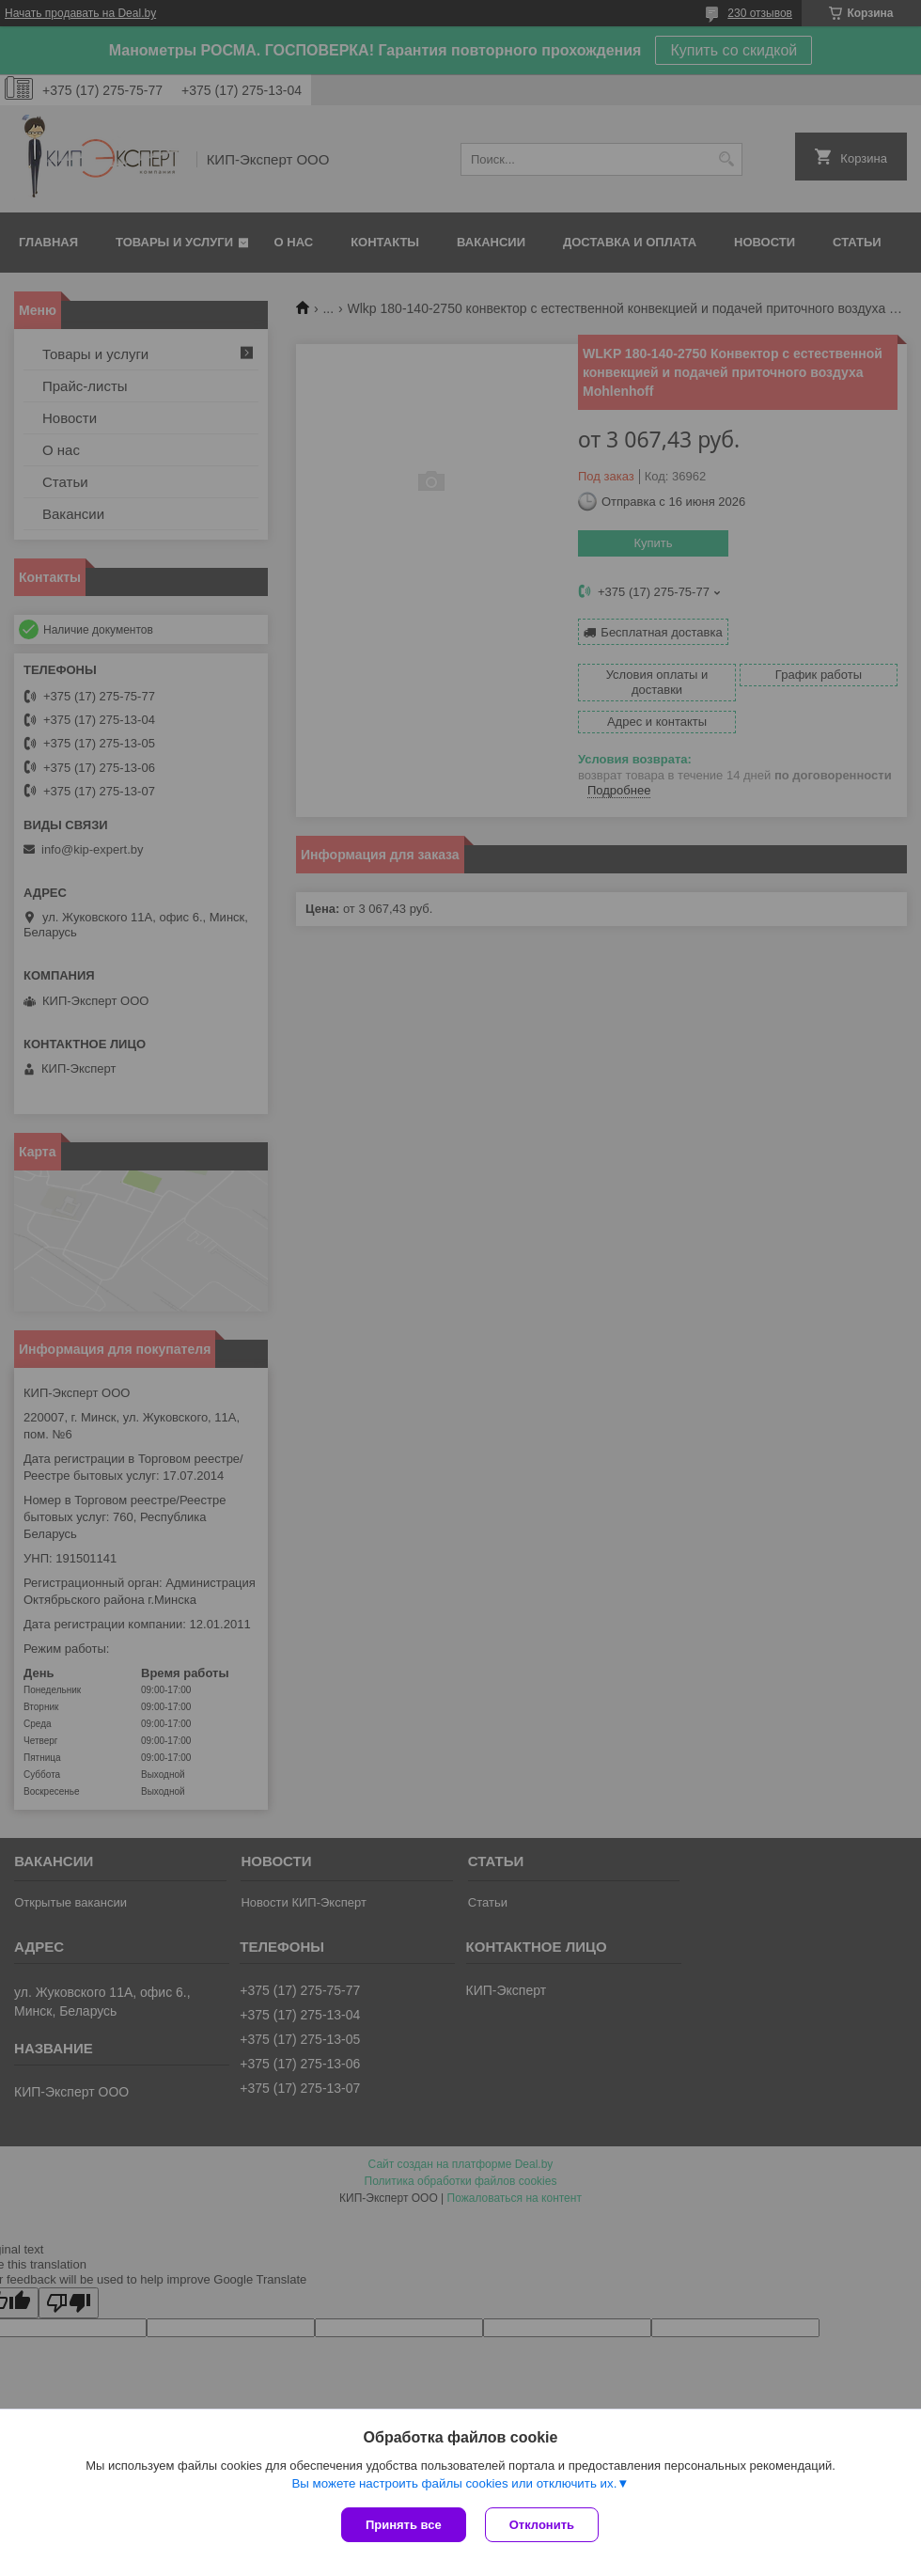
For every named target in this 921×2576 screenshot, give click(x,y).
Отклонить (541, 2525)
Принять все (404, 2525)
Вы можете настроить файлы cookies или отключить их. (454, 2483)
